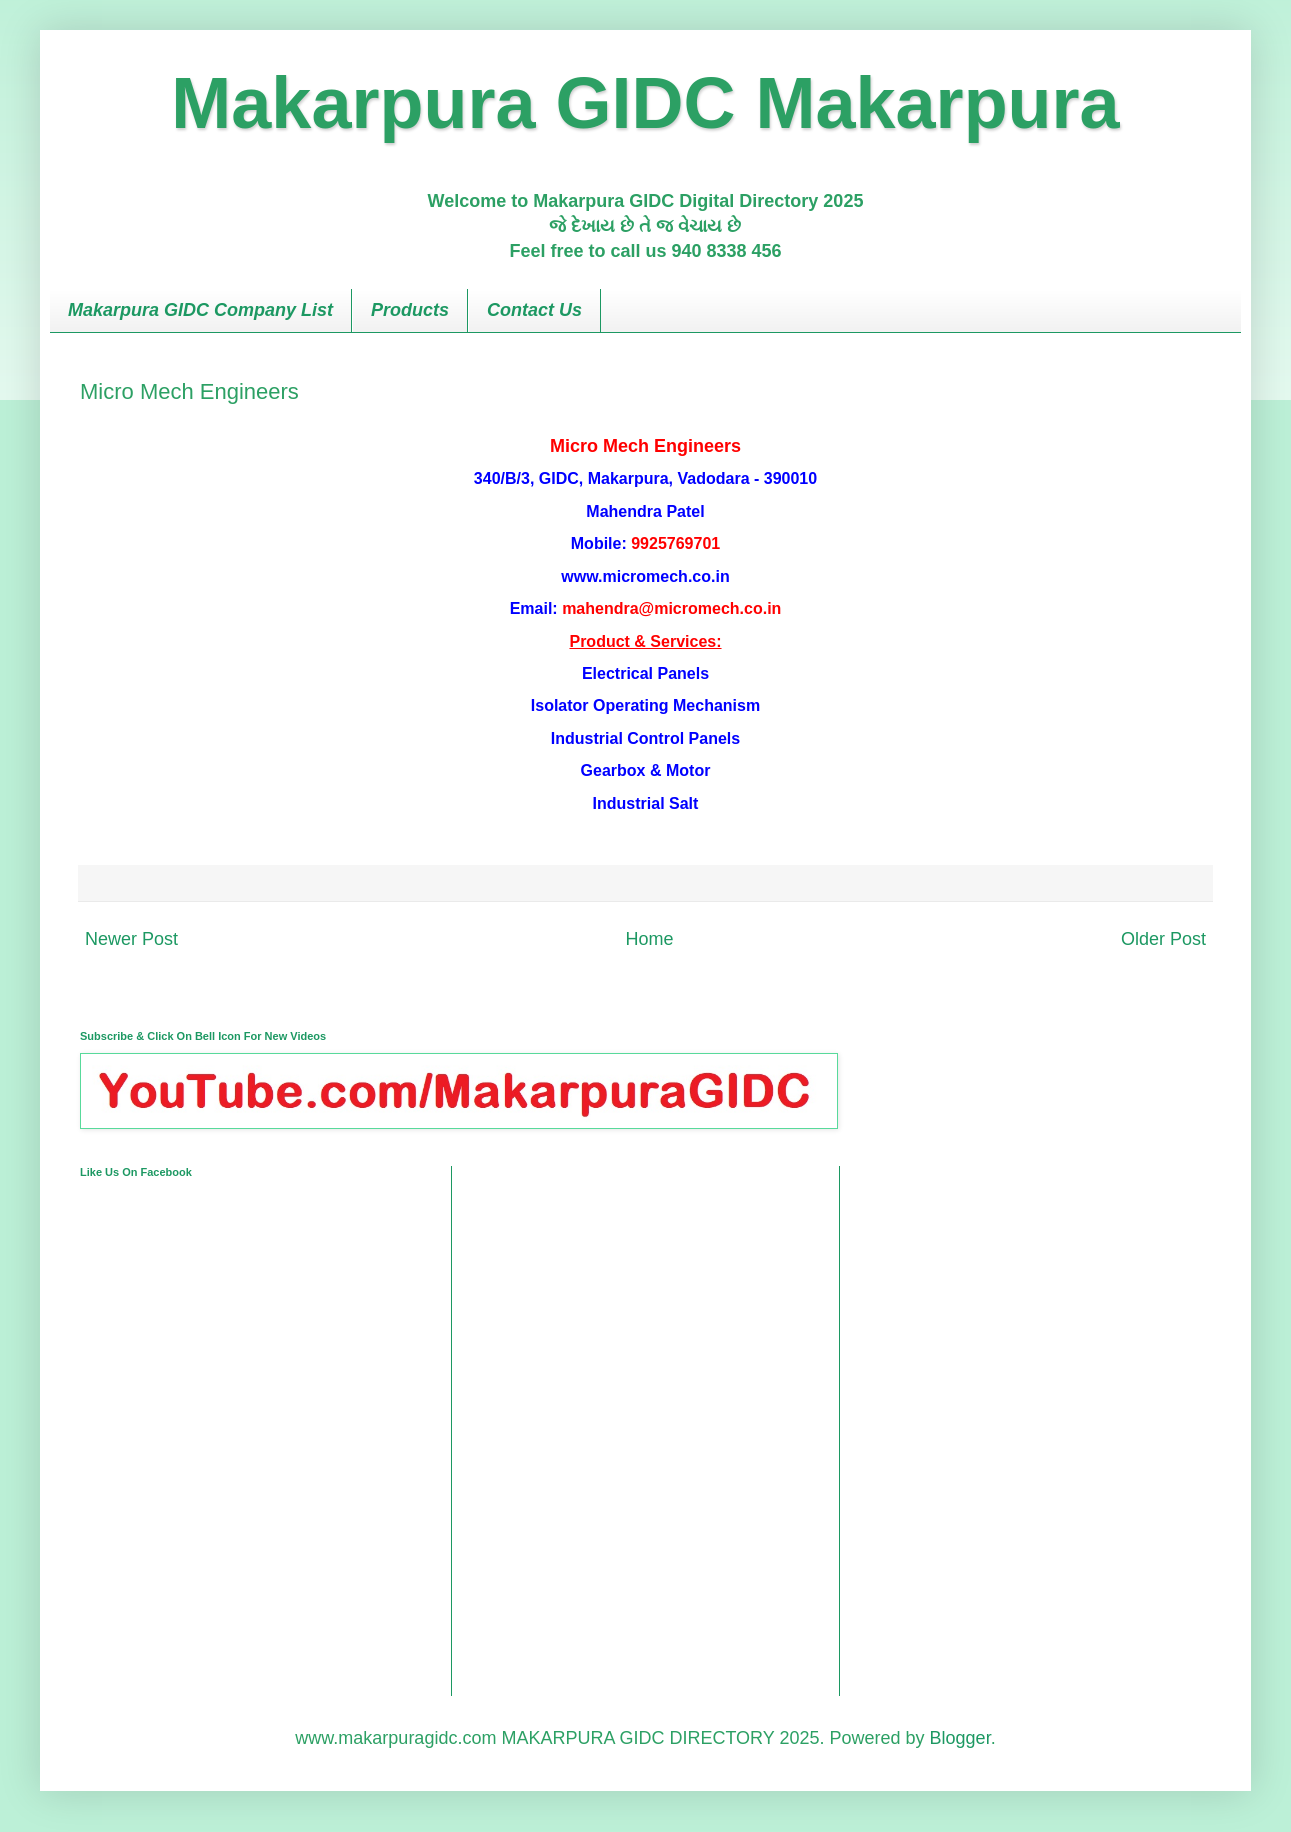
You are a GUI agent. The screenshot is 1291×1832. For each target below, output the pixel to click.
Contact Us (534, 310)
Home (649, 939)
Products (410, 310)
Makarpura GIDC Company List (200, 310)
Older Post (1163, 939)
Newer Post (131, 939)
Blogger (960, 1738)
